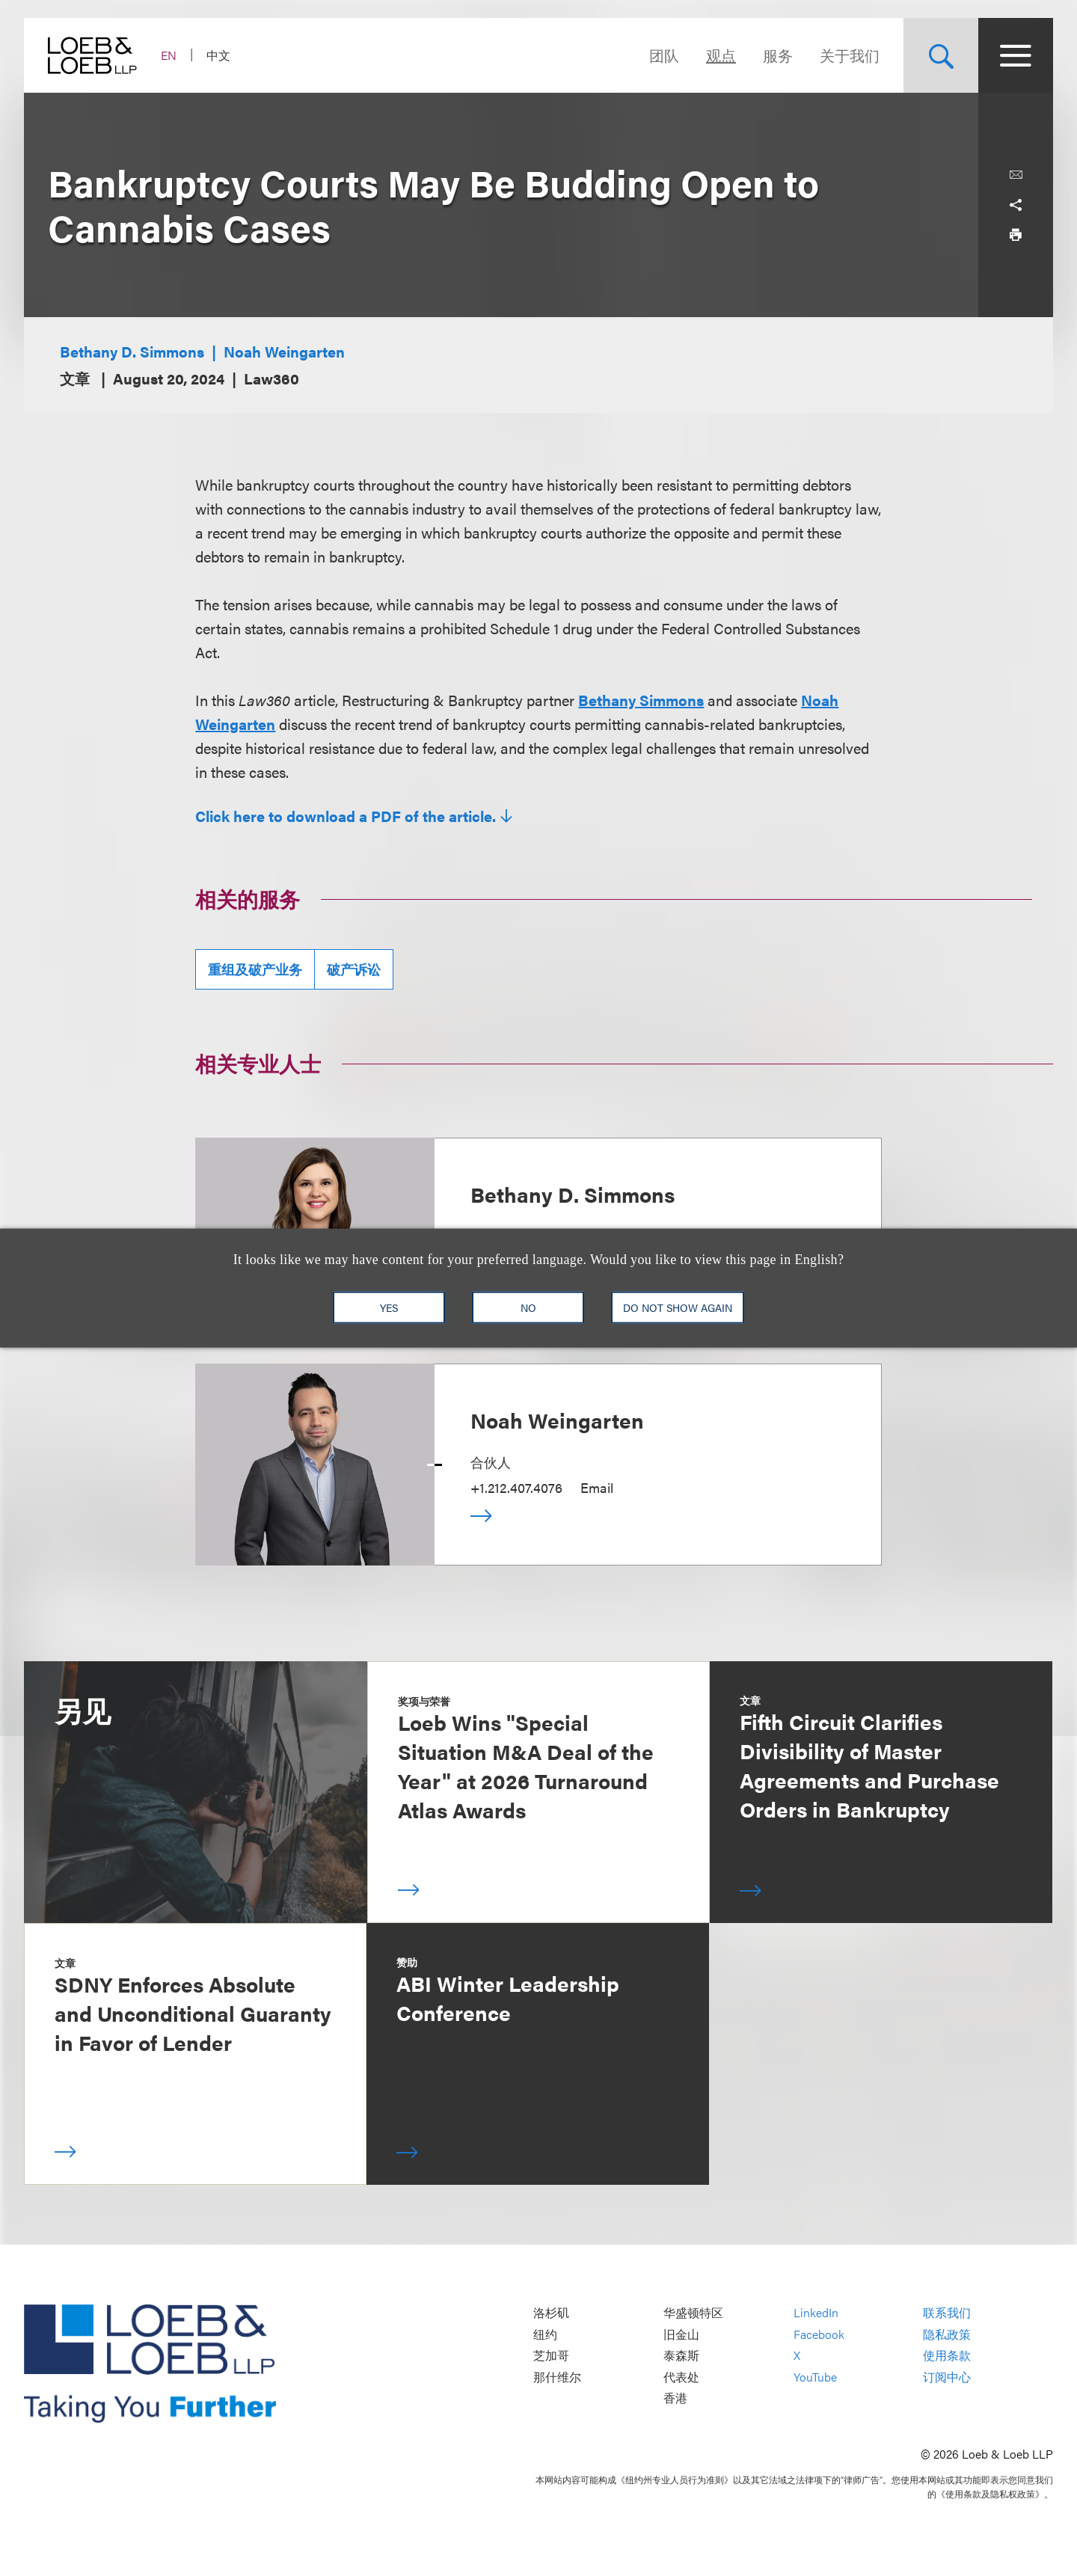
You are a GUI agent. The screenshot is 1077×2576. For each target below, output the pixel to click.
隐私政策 (947, 2334)
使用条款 (947, 2355)
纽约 (545, 2334)
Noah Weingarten (284, 351)
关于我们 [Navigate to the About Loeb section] (850, 55)
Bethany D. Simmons (132, 351)
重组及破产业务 (255, 969)
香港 (675, 2398)
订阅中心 (947, 2376)
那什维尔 (557, 2376)
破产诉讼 (354, 969)
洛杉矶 (551, 2313)
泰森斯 (681, 2355)
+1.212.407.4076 (516, 1487)
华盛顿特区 (693, 2313)
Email (596, 1487)
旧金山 (681, 2334)
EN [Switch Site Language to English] (169, 55)
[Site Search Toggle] (940, 55)
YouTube (815, 2376)
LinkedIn (816, 2313)
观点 (721, 55)
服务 (778, 55)
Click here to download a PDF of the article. (345, 816)
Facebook (819, 2334)
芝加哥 (551, 2355)
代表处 (681, 2376)
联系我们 (947, 2313)
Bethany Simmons (641, 700)
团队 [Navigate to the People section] (664, 55)
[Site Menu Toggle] (1015, 55)
